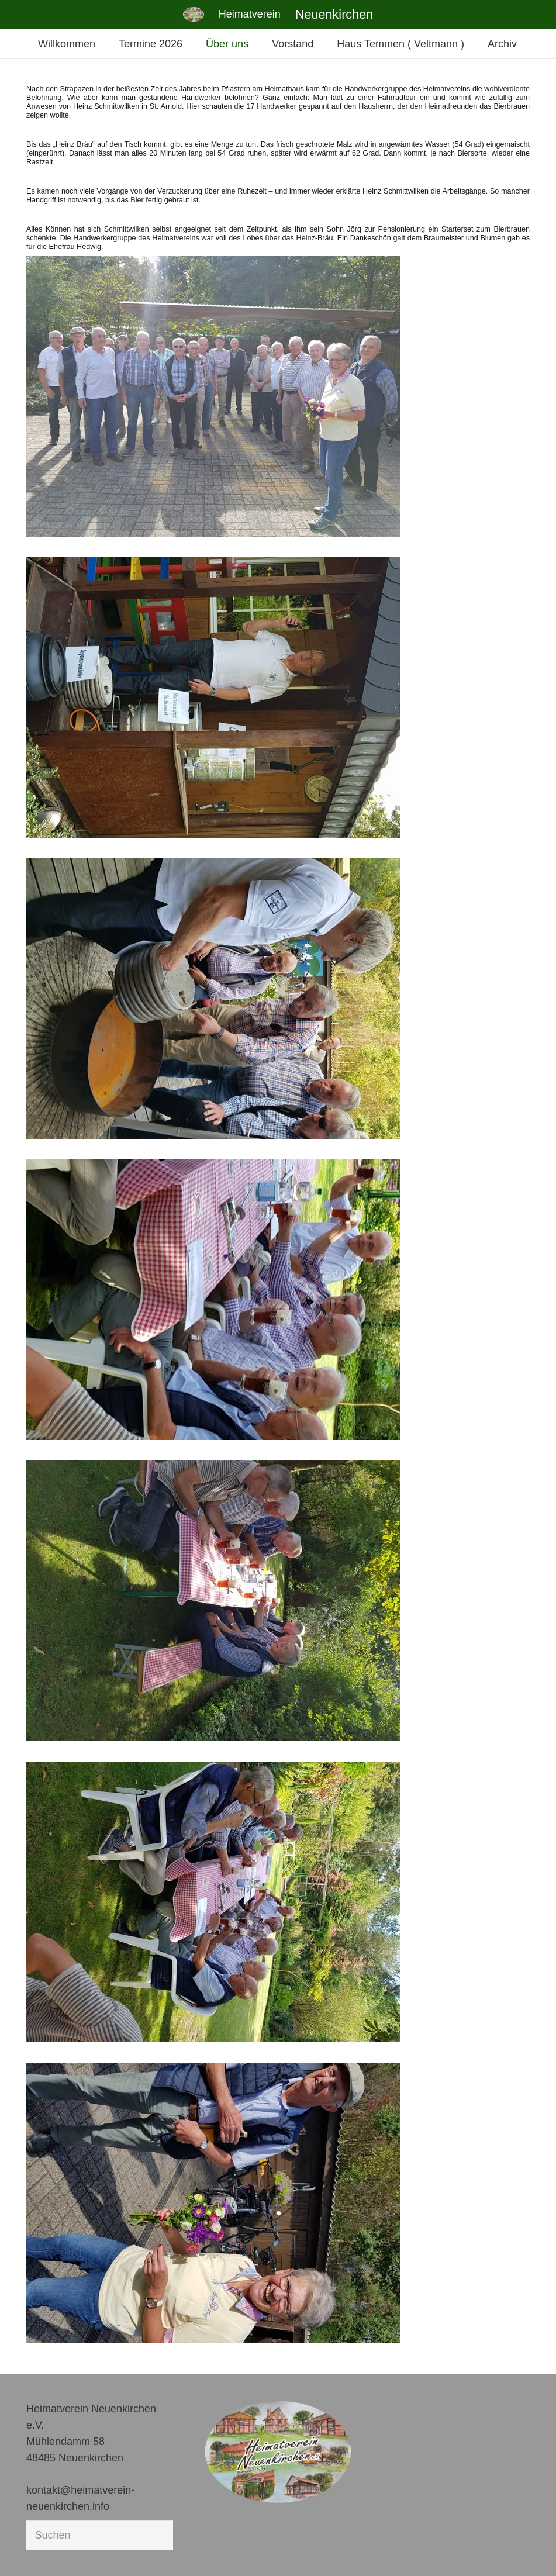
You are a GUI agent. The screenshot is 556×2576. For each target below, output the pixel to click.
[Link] (193, 14)
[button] (25, 2550)
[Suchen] (99, 2535)
